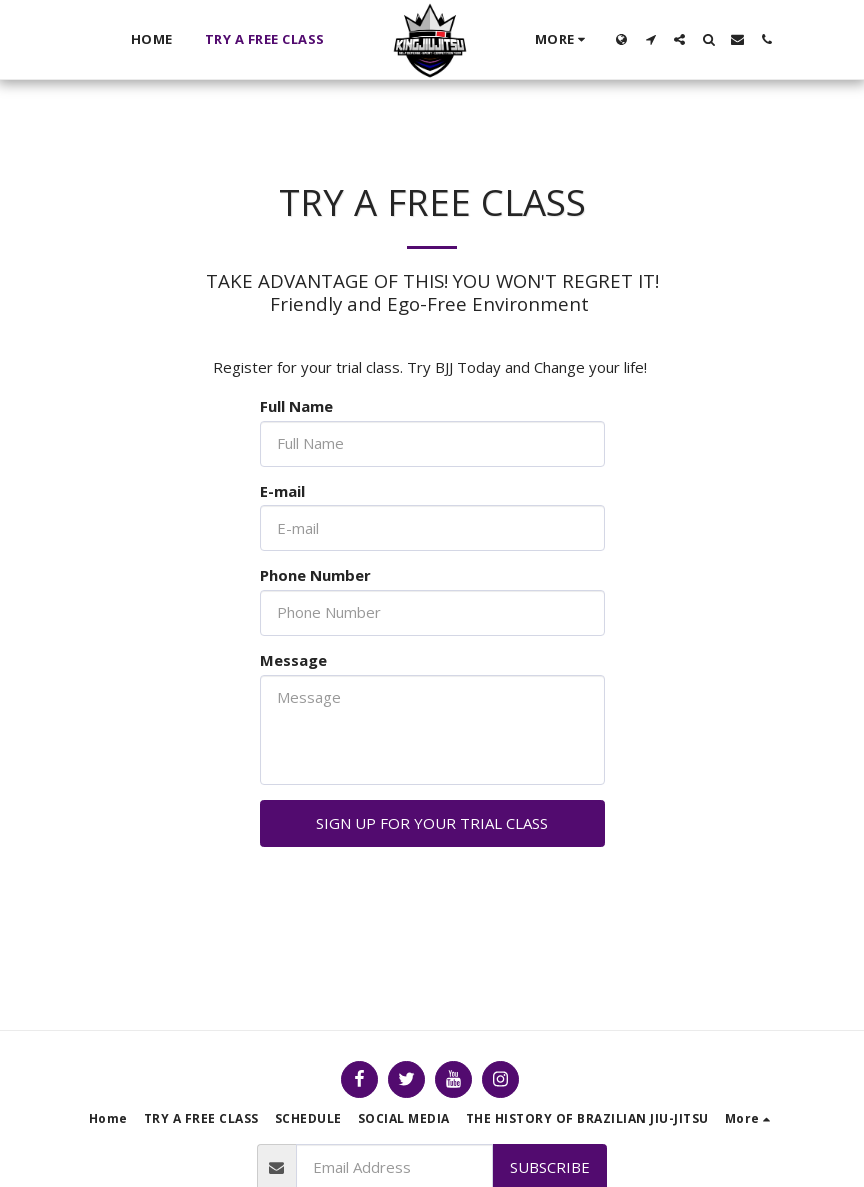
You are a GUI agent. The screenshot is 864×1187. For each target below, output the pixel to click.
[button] (650, 39)
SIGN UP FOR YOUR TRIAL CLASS (432, 823)
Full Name (296, 406)
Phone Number (315, 575)
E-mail (282, 491)
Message (293, 660)
